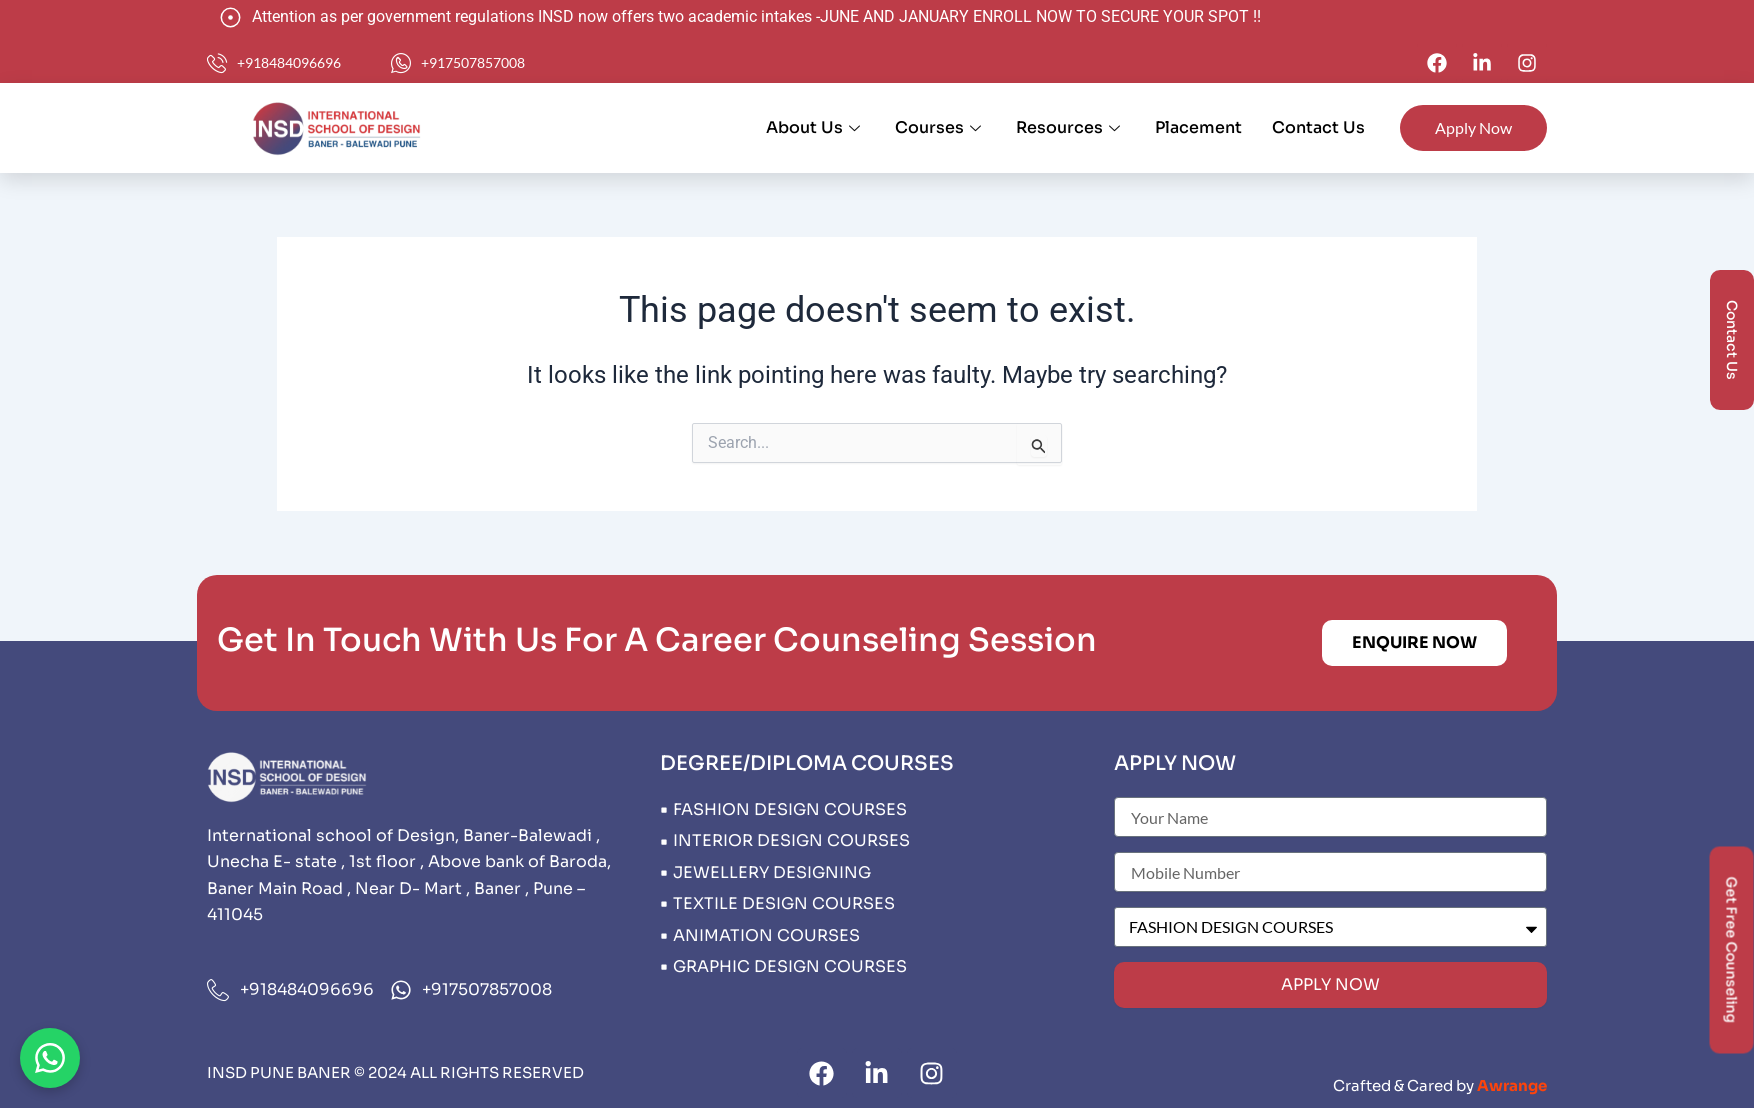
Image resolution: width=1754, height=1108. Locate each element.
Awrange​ (1512, 1085)
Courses (940, 127)
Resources (1070, 127)
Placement (1198, 127)
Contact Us (1318, 127)
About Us (815, 127)
